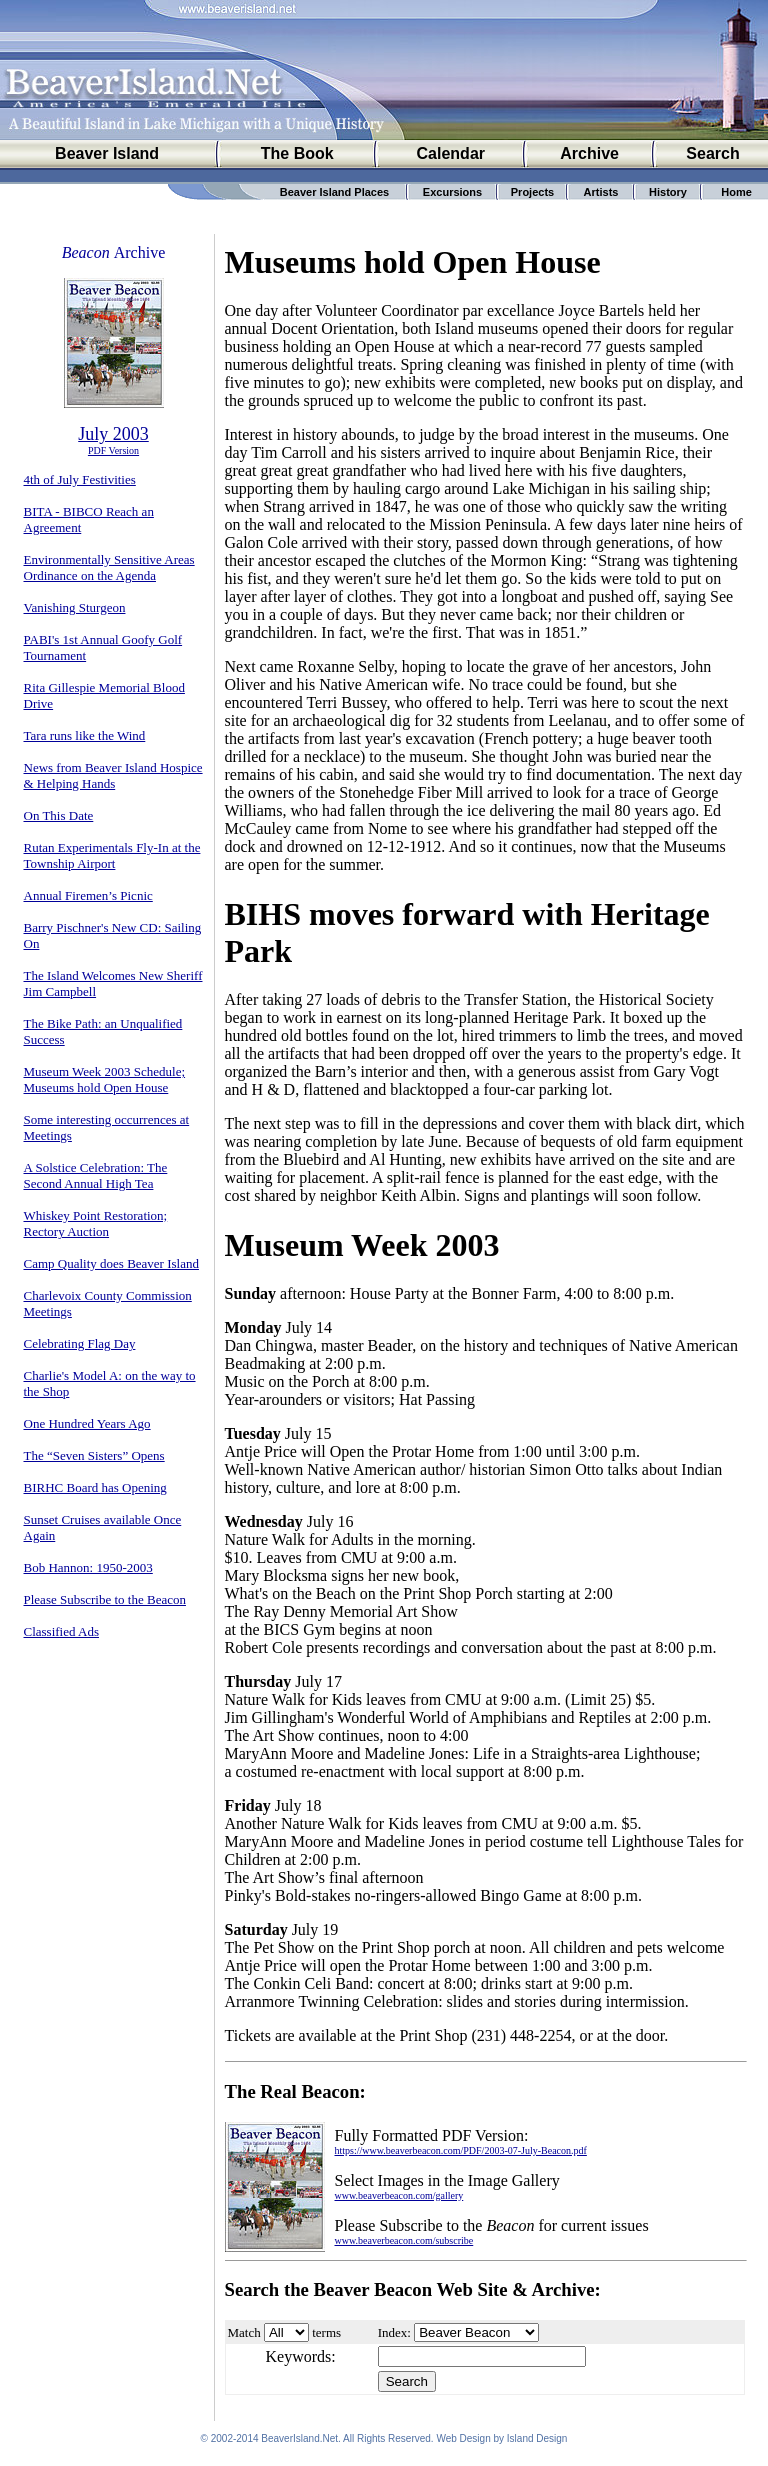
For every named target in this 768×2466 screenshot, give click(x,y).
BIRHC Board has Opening (95, 1487)
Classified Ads (61, 1631)
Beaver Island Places (334, 192)
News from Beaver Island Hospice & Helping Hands (113, 775)
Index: (394, 2332)
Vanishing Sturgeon (75, 607)
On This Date (59, 815)
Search (712, 153)
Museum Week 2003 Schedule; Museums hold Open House (105, 1079)
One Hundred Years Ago (87, 1423)
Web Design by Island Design (501, 2441)
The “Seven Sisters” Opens (94, 1455)
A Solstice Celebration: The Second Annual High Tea (96, 1175)
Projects (532, 192)
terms (326, 2332)
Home (736, 192)
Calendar (451, 153)
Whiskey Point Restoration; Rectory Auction (96, 1223)
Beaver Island (107, 153)
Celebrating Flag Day (80, 1343)
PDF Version (113, 450)
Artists (601, 192)
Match (244, 2332)
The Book (297, 153)
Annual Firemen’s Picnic (88, 895)
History (668, 192)
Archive (589, 153)
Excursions (452, 192)
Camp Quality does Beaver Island (111, 1263)
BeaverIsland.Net (299, 2441)
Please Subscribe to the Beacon (105, 1599)
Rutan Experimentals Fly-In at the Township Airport (112, 855)
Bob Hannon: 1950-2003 (88, 1567)
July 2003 (113, 434)
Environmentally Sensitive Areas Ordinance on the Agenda (109, 567)
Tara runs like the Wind (85, 735)
